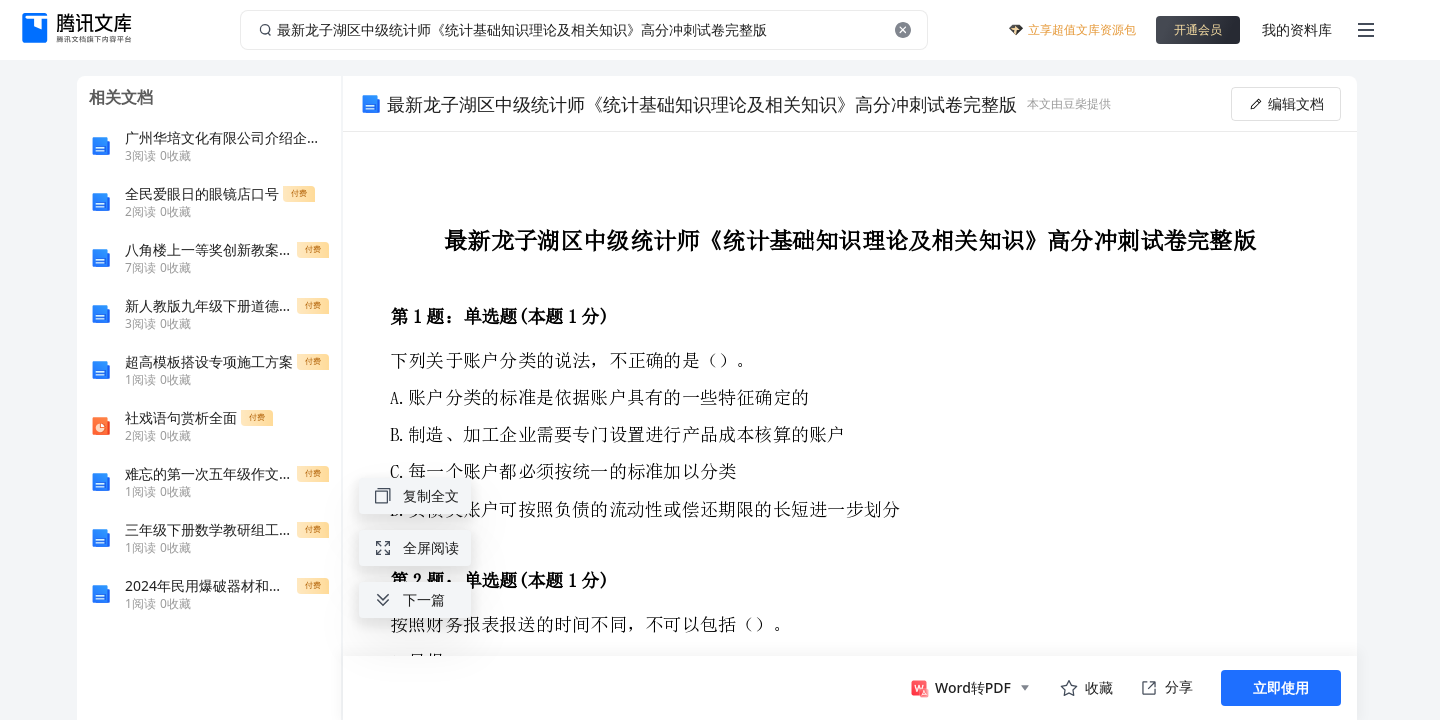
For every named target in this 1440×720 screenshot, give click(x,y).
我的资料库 (1297, 29)
